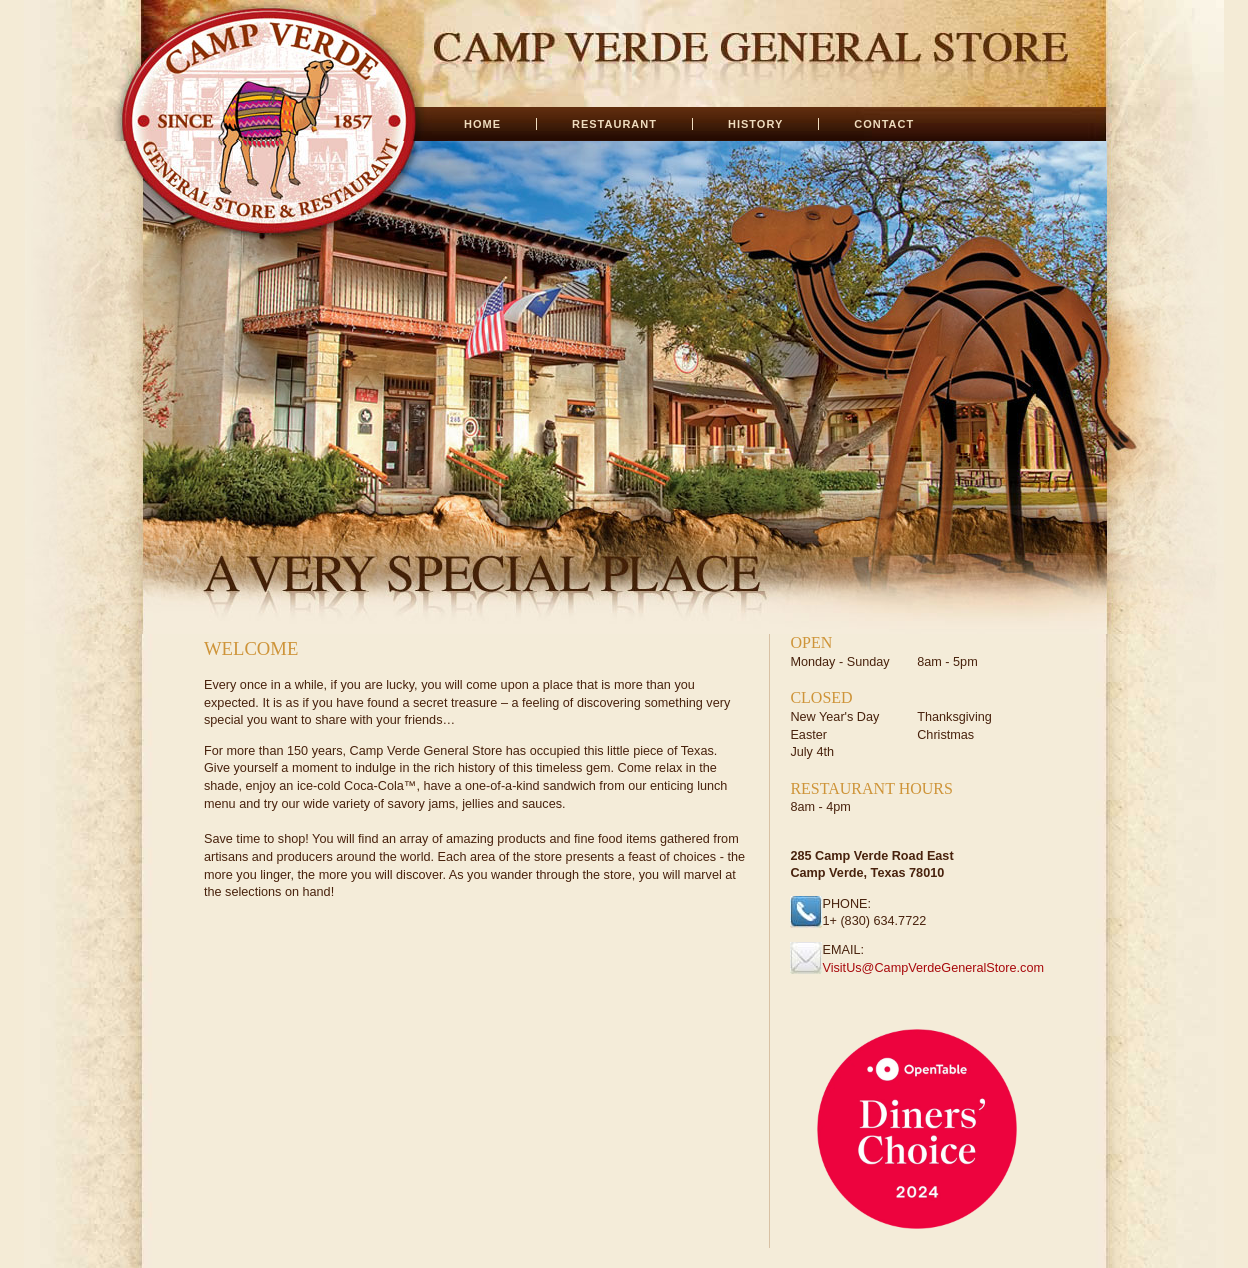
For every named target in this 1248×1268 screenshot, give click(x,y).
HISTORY (755, 124)
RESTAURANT (614, 124)
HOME (482, 124)
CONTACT (884, 124)
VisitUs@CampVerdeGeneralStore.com (933, 968)
